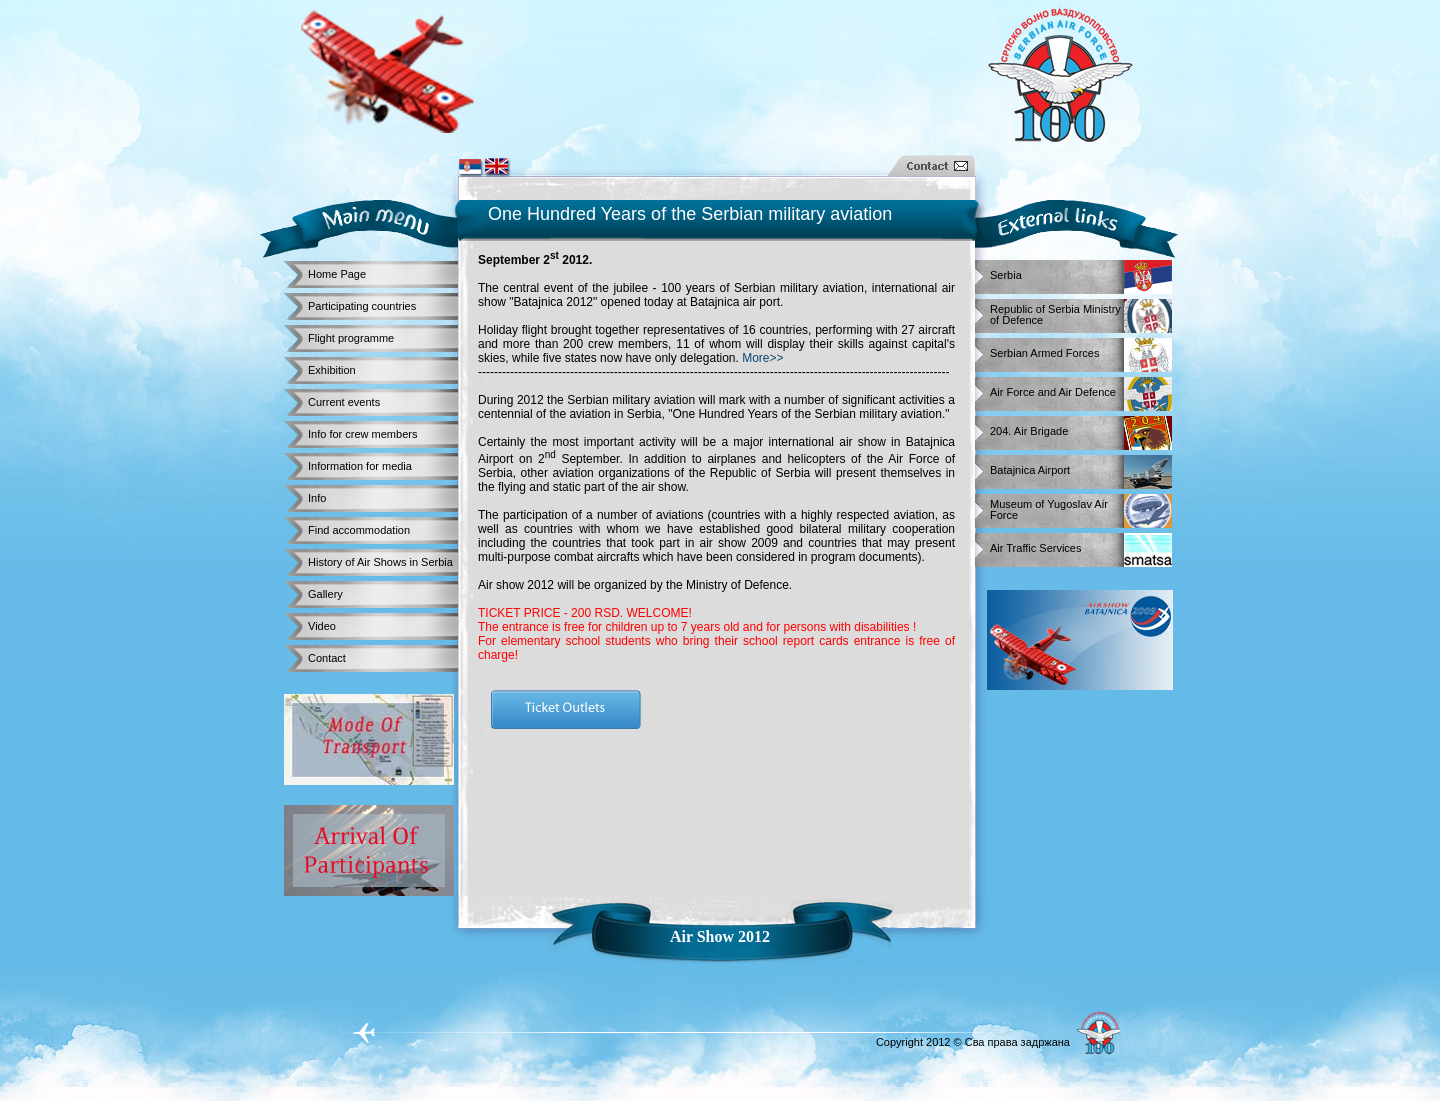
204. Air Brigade (1029, 431)
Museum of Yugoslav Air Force (1049, 506)
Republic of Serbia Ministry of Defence (1055, 311)
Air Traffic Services (1036, 548)
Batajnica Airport (1030, 470)
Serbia (1006, 275)
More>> (762, 358)
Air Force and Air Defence (1053, 392)
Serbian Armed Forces (1044, 353)
